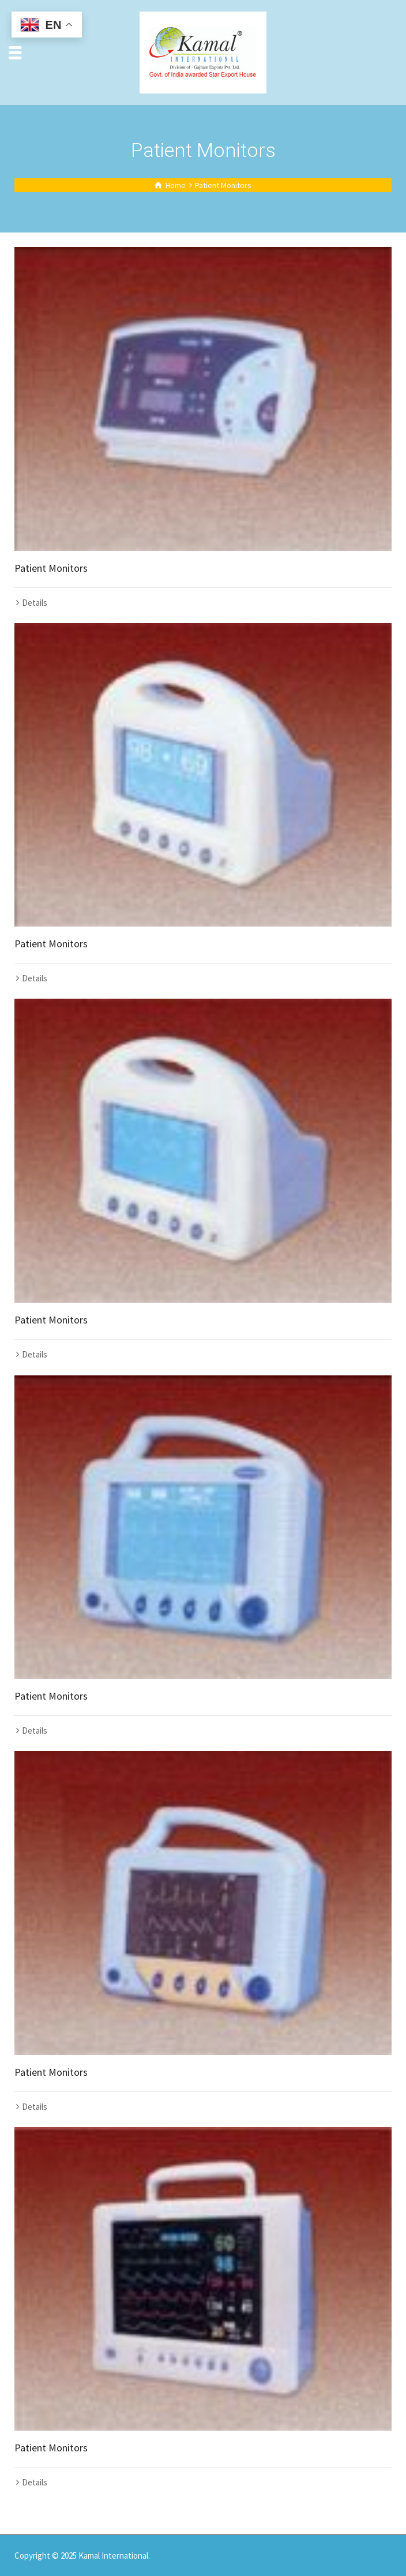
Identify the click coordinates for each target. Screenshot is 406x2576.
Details (34, 602)
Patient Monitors (51, 568)
